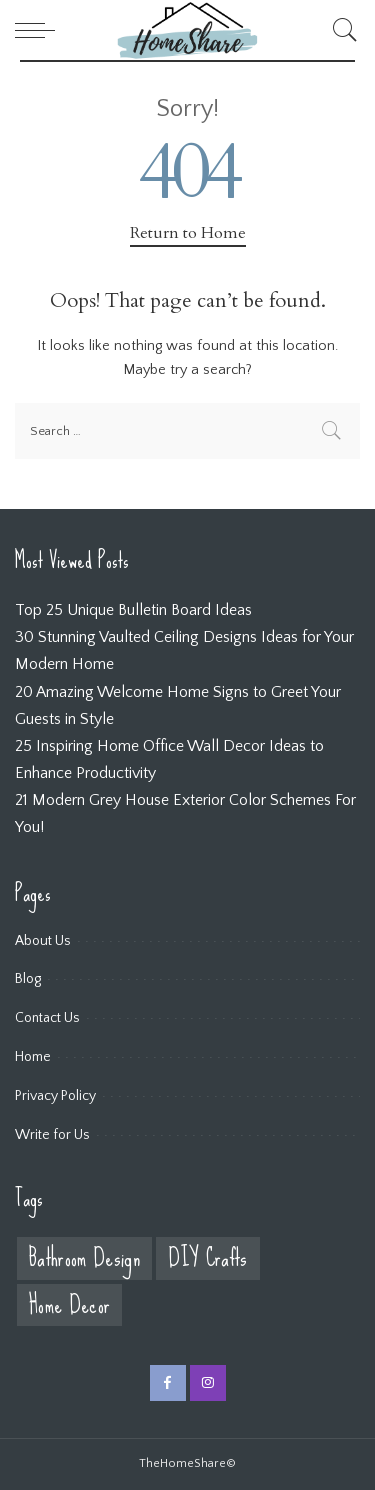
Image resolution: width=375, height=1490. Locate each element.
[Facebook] (168, 1383)
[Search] (340, 30)
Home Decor (69, 1305)
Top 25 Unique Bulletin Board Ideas (133, 610)
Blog (28, 979)
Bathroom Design (84, 1258)
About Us (43, 941)
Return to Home (188, 233)
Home (33, 1057)
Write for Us (52, 1135)
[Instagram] (208, 1383)
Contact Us (47, 1018)
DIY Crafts (207, 1258)
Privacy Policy (55, 1096)
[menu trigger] (40, 30)
